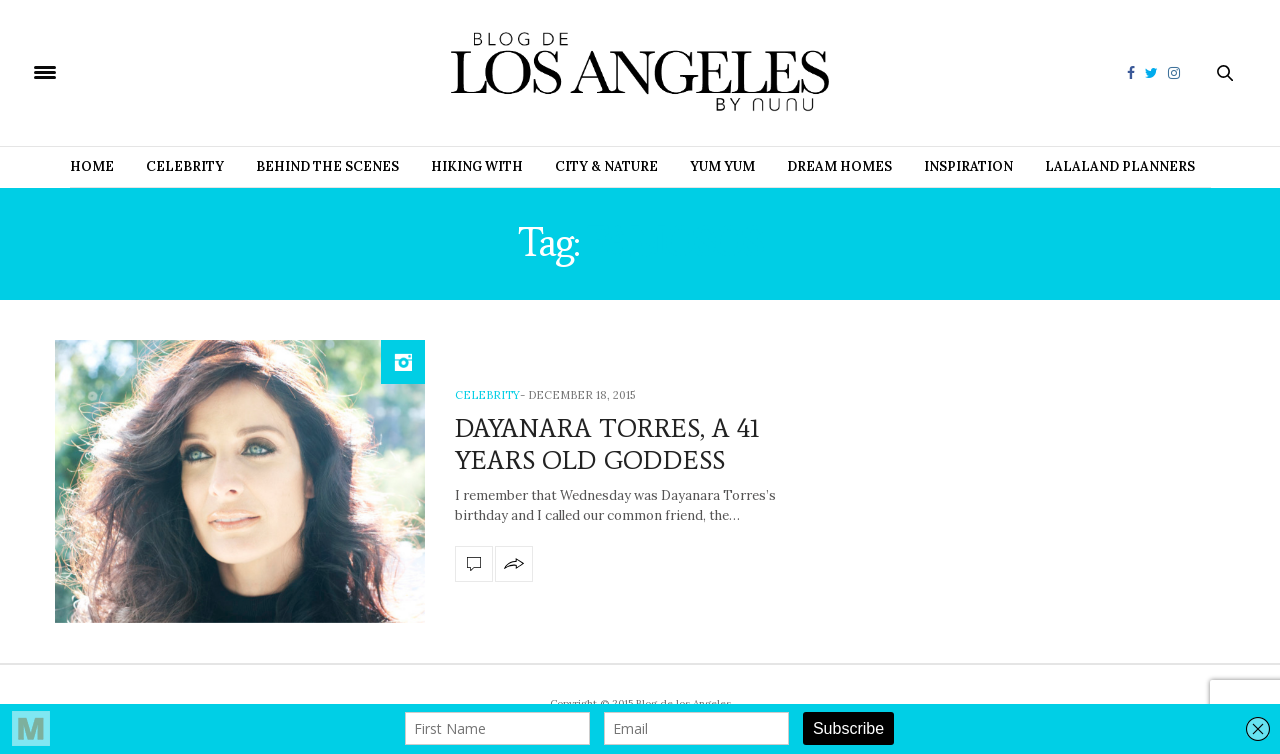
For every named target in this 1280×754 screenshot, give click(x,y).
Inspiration (968, 166)
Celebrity (185, 166)
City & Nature (606, 166)
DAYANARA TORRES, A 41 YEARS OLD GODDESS (607, 443)
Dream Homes (839, 166)
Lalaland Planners (1120, 166)
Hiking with (477, 166)
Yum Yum (722, 166)
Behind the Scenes (327, 166)
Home (92, 166)
